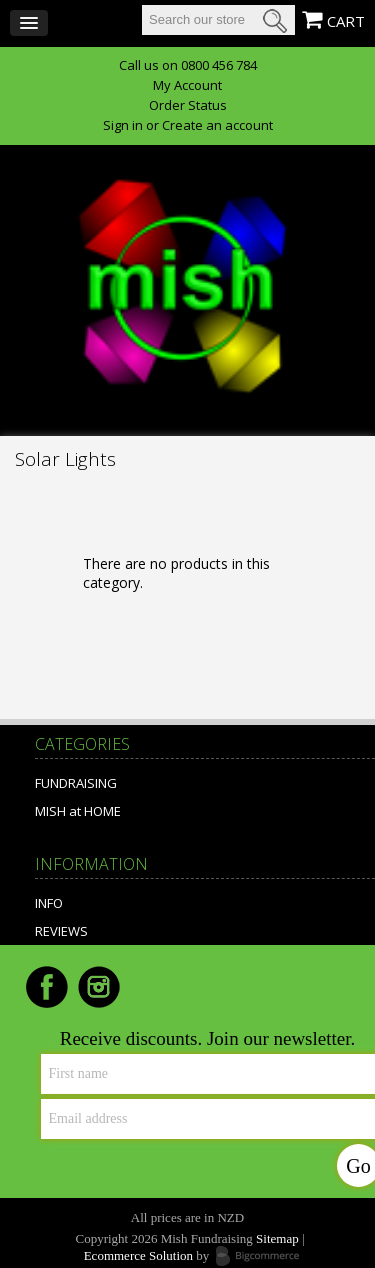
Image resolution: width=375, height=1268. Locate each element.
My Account (187, 85)
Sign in (123, 125)
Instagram (99, 987)
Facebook (47, 987)
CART (346, 21)
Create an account (217, 125)
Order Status (188, 105)
